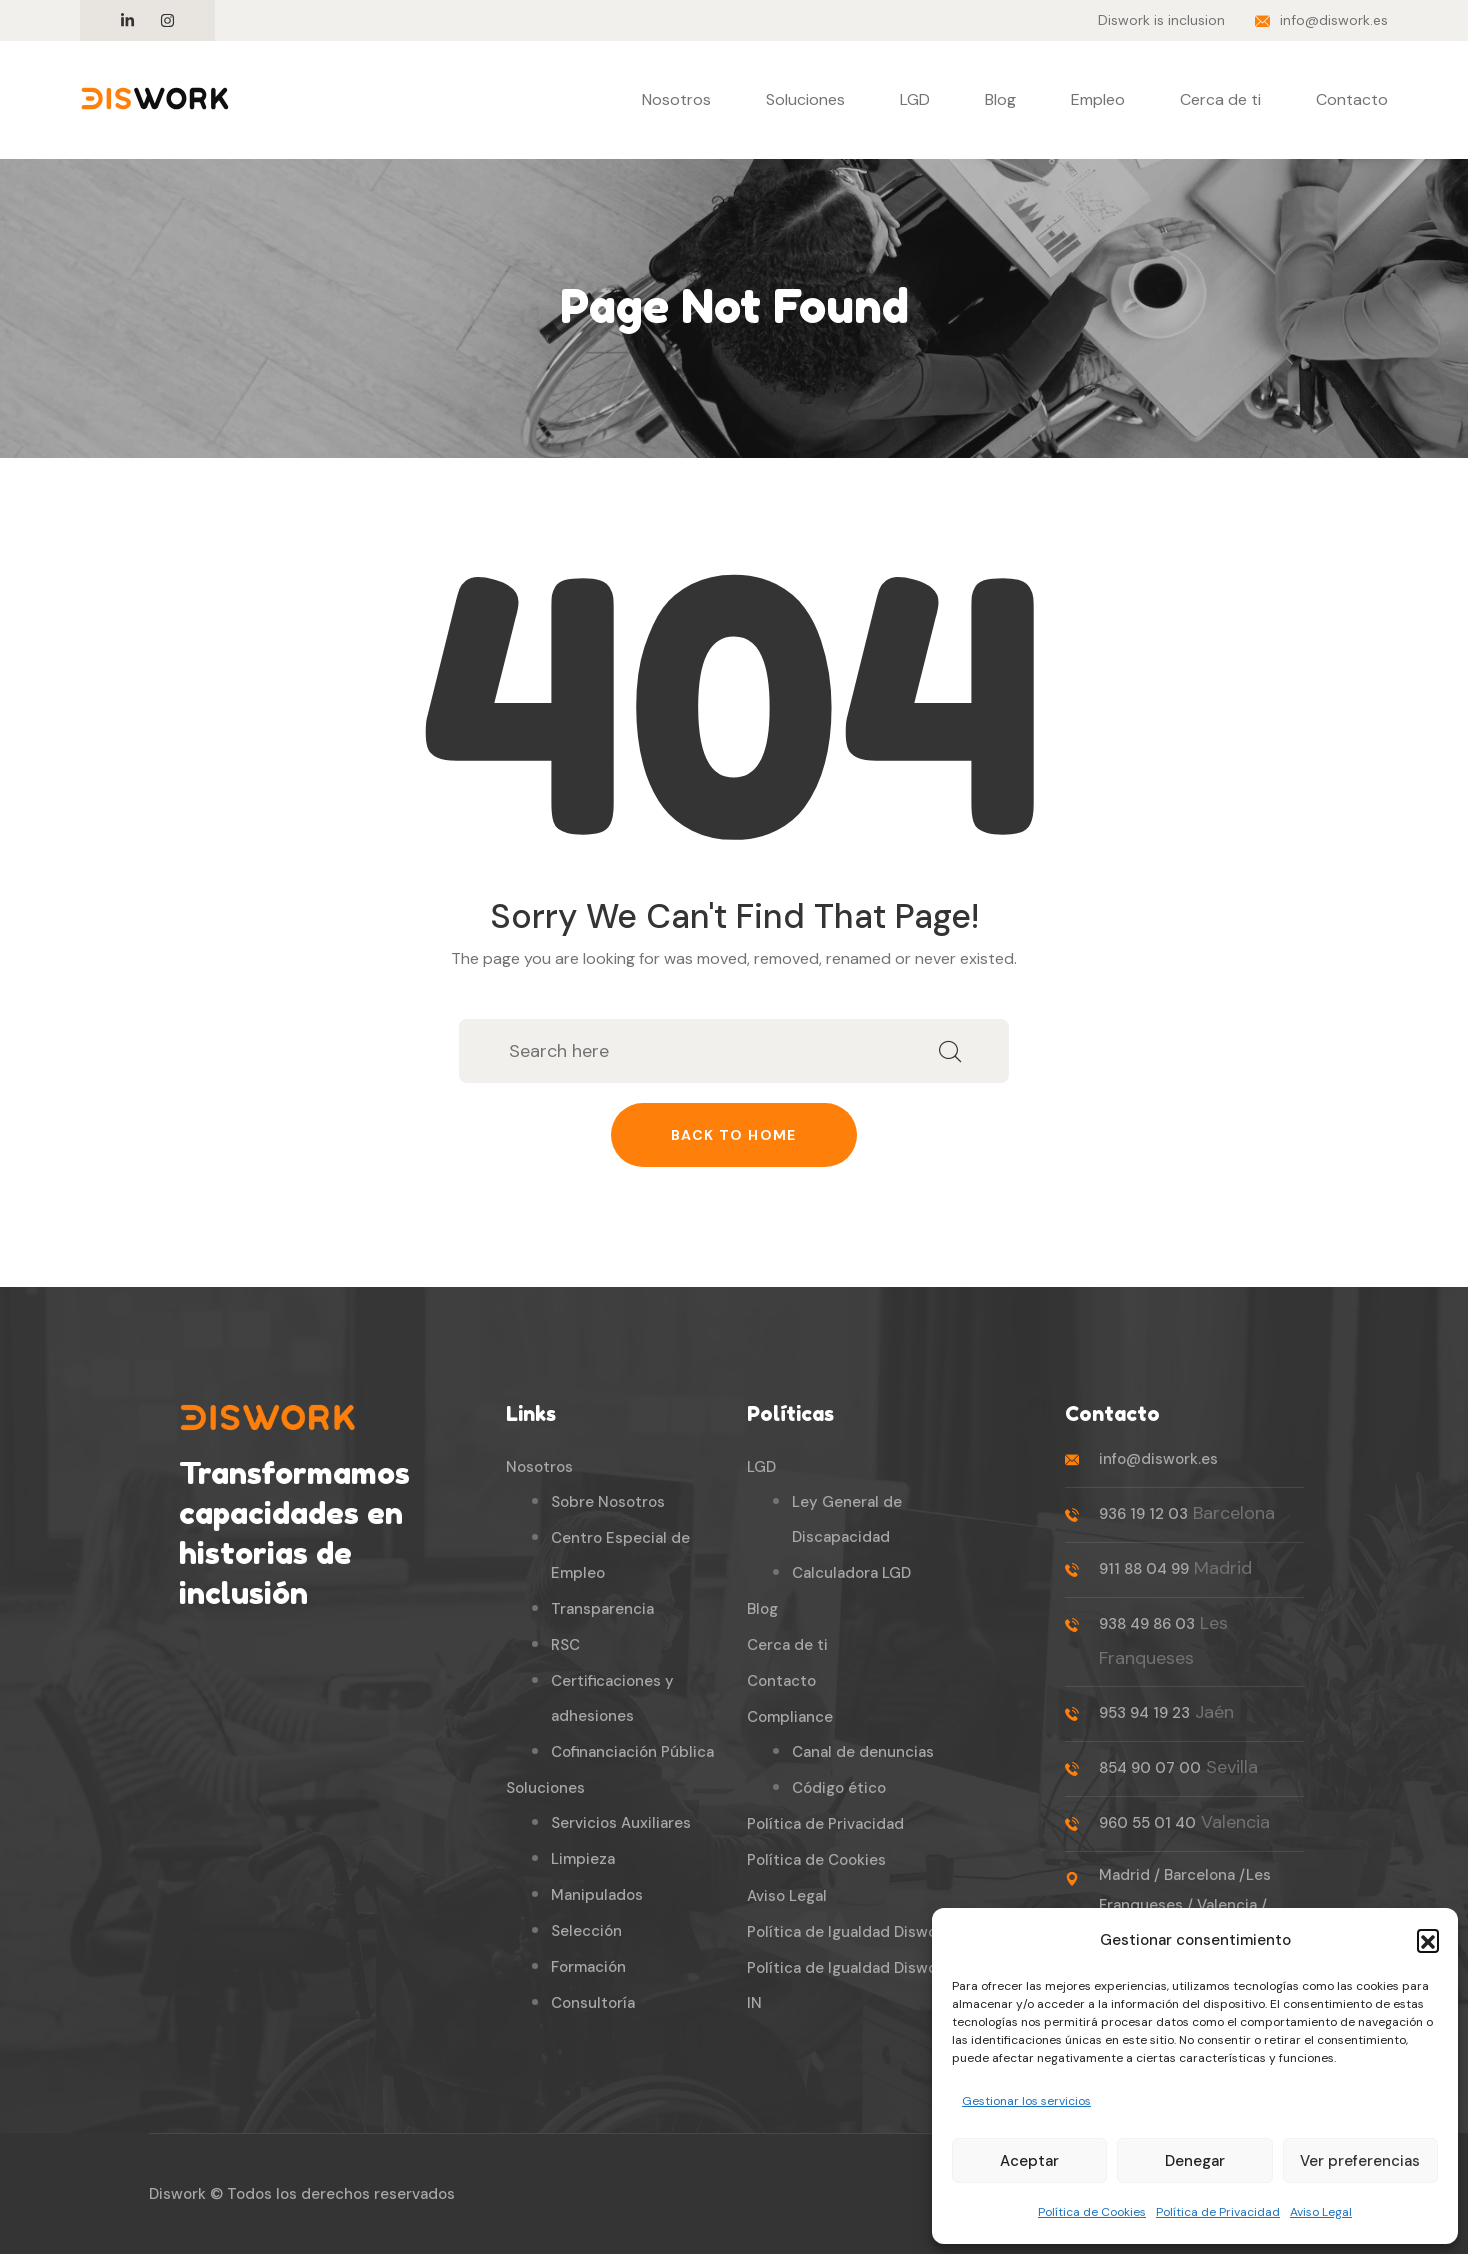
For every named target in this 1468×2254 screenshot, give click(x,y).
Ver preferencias (1360, 2161)
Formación (588, 1967)
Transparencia (602, 1609)
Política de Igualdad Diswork (849, 1932)
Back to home (734, 1135)
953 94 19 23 (1144, 1713)
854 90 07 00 (1150, 1768)
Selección (586, 1931)
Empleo (1098, 99)
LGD (915, 99)
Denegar (1195, 2161)
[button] (1428, 1940)
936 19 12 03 (1143, 1514)
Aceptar (1029, 2161)
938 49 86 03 (1147, 1624)
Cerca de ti (1220, 99)
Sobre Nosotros (608, 1502)
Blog (1000, 99)
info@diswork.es (1334, 20)
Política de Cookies (1092, 2212)
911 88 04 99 (1144, 1569)
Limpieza (583, 1859)
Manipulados (597, 1895)
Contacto (1352, 99)
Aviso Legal (1321, 2212)
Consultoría (593, 2003)
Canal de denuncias (863, 1752)
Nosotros (676, 99)
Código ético (839, 1788)
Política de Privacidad (1218, 2212)
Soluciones (805, 99)
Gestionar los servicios (1026, 2101)
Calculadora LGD (851, 1573)
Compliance (790, 1717)
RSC (565, 1645)
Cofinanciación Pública (632, 1752)
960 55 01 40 (1147, 1823)
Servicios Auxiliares (621, 1823)
